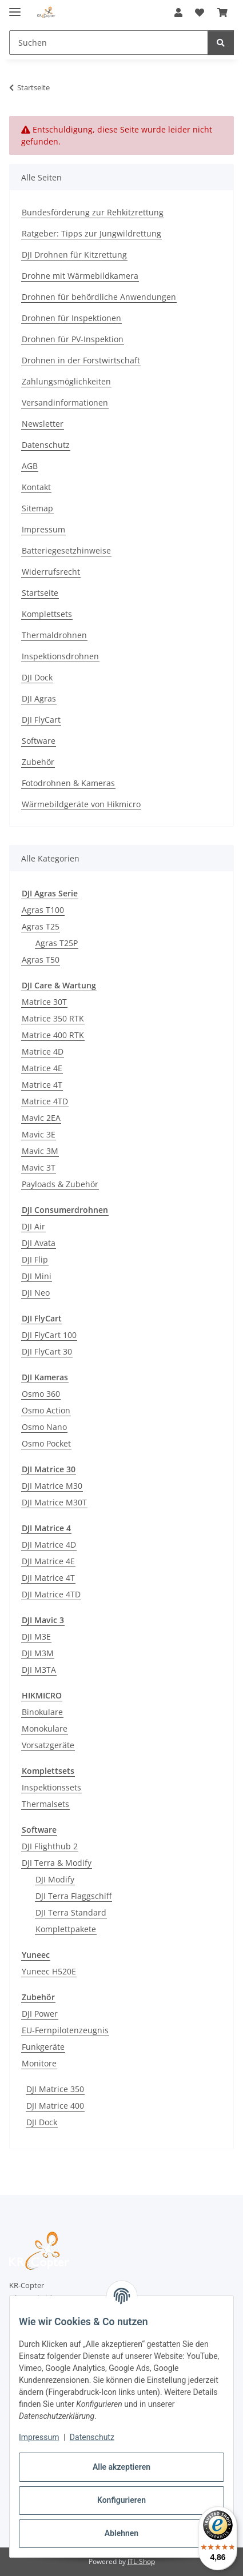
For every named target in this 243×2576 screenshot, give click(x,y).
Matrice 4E (42, 1068)
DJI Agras (39, 698)
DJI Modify (54, 1879)
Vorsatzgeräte (48, 1745)
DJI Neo (36, 1292)
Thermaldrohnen (54, 635)
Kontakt (36, 487)
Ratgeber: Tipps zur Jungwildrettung (91, 233)
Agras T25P (56, 943)
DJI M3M (38, 1653)
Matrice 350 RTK (53, 1018)
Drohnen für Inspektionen (71, 318)
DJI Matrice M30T (54, 1502)
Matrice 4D (42, 1051)
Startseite (40, 592)
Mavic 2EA (41, 1117)
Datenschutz (92, 2437)
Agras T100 (43, 909)
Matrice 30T (44, 1001)
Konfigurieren (121, 2500)
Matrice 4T (42, 1084)
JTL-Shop (141, 2561)
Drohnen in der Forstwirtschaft (81, 360)
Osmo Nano (44, 1426)
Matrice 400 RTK (53, 1034)
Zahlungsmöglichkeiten (66, 381)
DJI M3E (36, 1636)
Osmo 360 (41, 1393)
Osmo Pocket (46, 1443)
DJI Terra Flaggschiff (73, 1895)
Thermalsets (45, 1803)
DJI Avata (38, 1242)
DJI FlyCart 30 (47, 1351)
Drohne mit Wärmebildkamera (80, 275)
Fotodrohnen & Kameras (68, 783)
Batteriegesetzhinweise (66, 550)
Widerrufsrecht (51, 571)
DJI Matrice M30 (52, 1485)
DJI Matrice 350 (55, 2089)
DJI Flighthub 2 (50, 1846)
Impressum (39, 2437)
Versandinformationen (65, 402)
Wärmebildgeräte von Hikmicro (81, 804)
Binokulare (42, 1711)
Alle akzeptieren (121, 2466)
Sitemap (37, 508)
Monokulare (44, 1728)
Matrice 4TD (45, 1101)
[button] (178, 12)
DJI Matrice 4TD (51, 1594)
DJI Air (33, 1226)
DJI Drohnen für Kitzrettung (74, 254)
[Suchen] (221, 42)
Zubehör (38, 761)
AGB (30, 465)
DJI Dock (37, 677)
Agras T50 (40, 959)
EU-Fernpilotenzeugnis (65, 2030)
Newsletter (42, 423)
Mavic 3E (38, 1134)
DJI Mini (36, 1276)
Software (38, 740)
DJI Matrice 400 (55, 2105)
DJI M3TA (39, 1669)
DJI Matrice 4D (49, 1544)
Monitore (39, 2063)
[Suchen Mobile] (108, 42)
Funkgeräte (43, 2046)
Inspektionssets (51, 1787)
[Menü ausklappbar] (15, 7)
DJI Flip (35, 1259)
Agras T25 (40, 926)
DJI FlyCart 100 (49, 1334)
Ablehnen (121, 2533)
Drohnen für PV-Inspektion (73, 339)
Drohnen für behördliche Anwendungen (99, 296)
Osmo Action (46, 1410)
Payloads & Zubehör (60, 1184)
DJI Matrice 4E (48, 1561)
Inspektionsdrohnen (60, 656)
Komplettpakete (65, 1929)
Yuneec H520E (49, 1971)
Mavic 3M (40, 1150)
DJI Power (40, 2013)
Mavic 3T (38, 1167)
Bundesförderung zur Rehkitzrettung (93, 212)
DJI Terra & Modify (56, 1862)
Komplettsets (47, 613)
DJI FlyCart (41, 719)
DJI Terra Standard (70, 1912)
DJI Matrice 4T (48, 1577)
